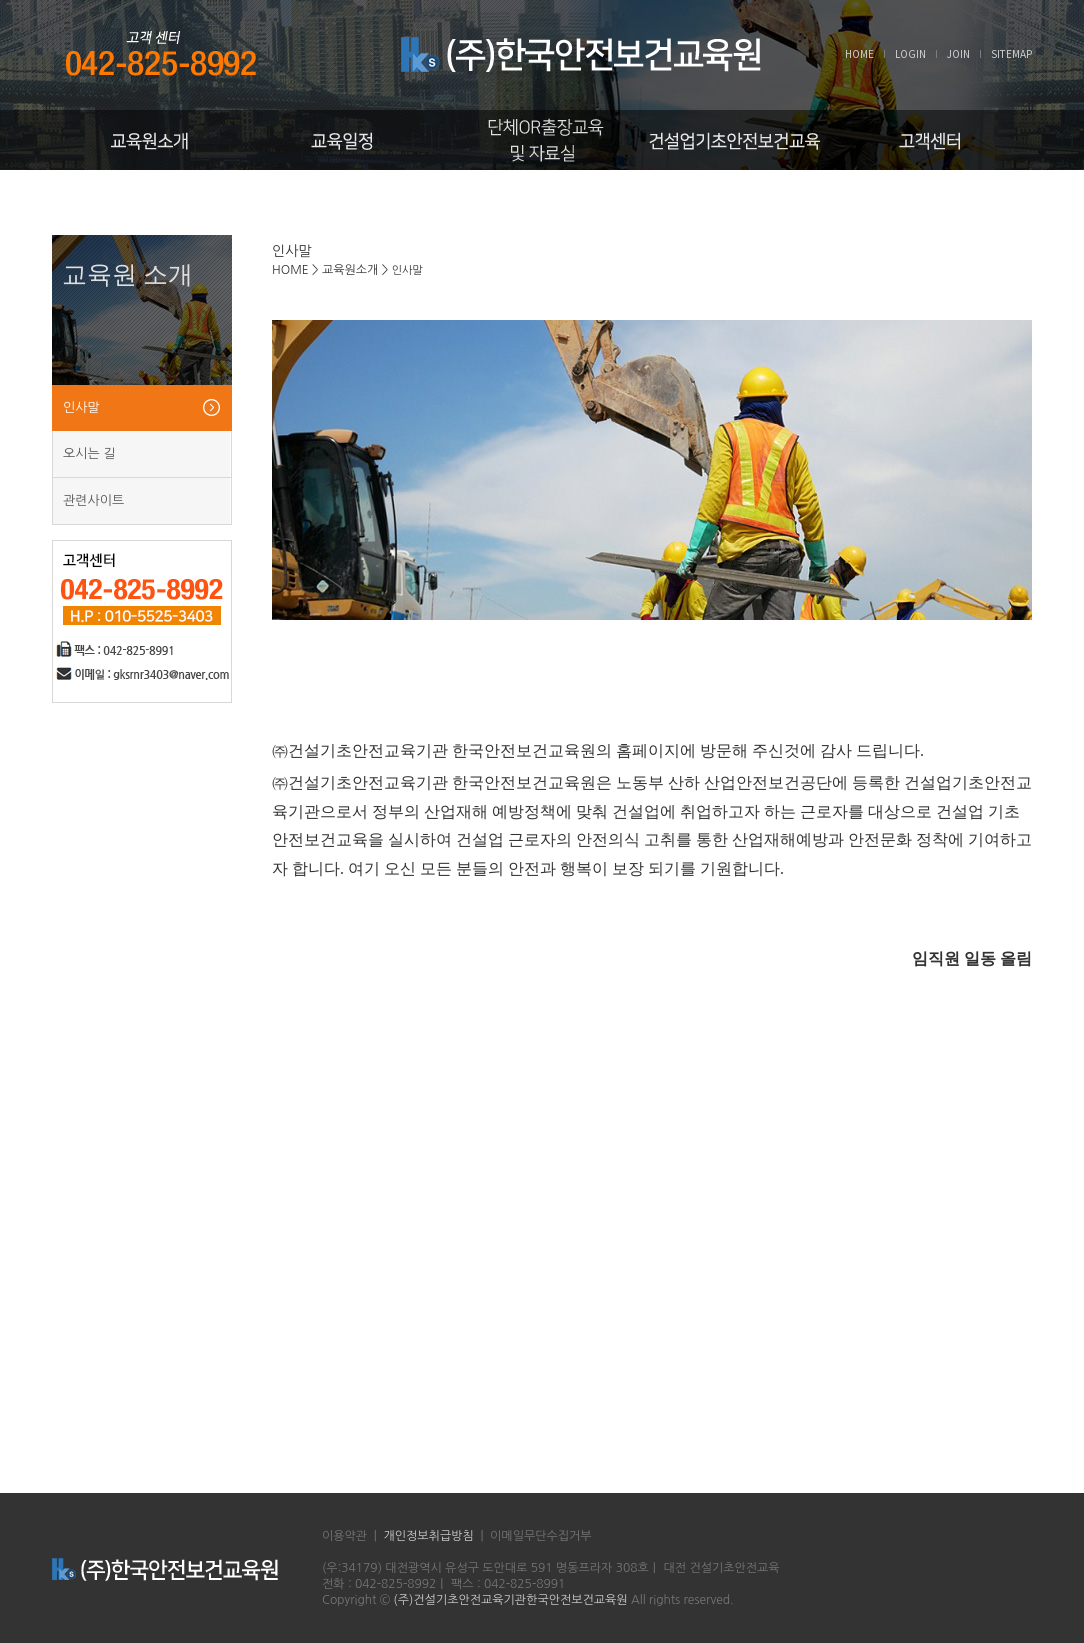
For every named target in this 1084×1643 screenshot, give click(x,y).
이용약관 (344, 1536)
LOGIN (910, 53)
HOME (859, 53)
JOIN (958, 53)
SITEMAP (1011, 53)
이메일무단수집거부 (541, 1536)
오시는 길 (89, 453)
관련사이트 (93, 500)
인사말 (81, 407)
